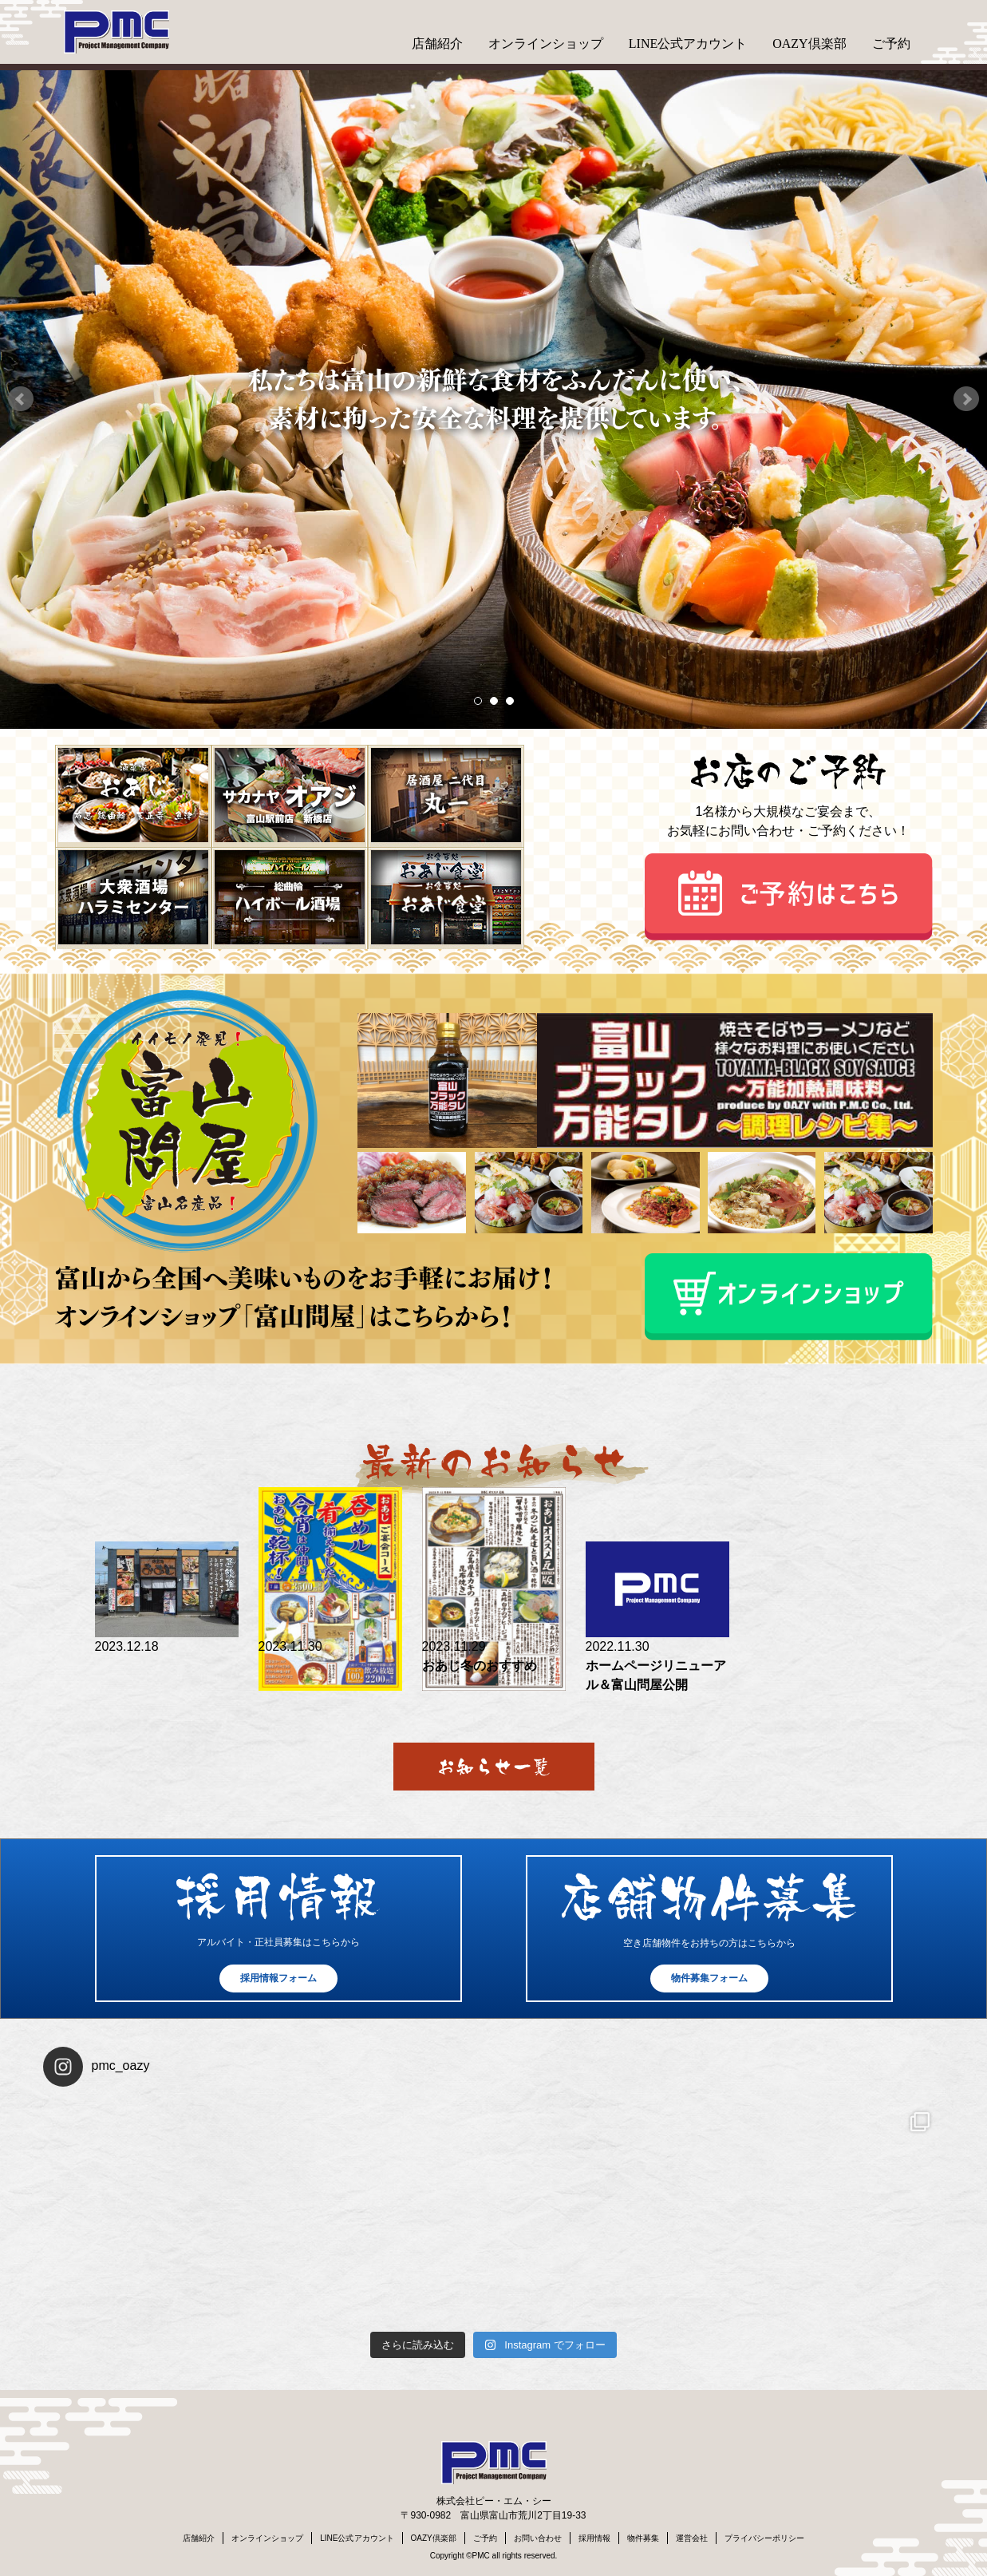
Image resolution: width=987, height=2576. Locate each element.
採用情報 (594, 2538)
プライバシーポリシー (764, 2538)
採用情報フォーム (278, 1978)
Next (966, 399)
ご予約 (891, 43)
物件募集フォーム (709, 1978)
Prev (21, 399)
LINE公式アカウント (688, 43)
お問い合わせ (538, 2538)
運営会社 (692, 2538)
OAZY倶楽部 (809, 43)
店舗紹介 (437, 43)
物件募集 (643, 2538)
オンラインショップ (545, 43)
